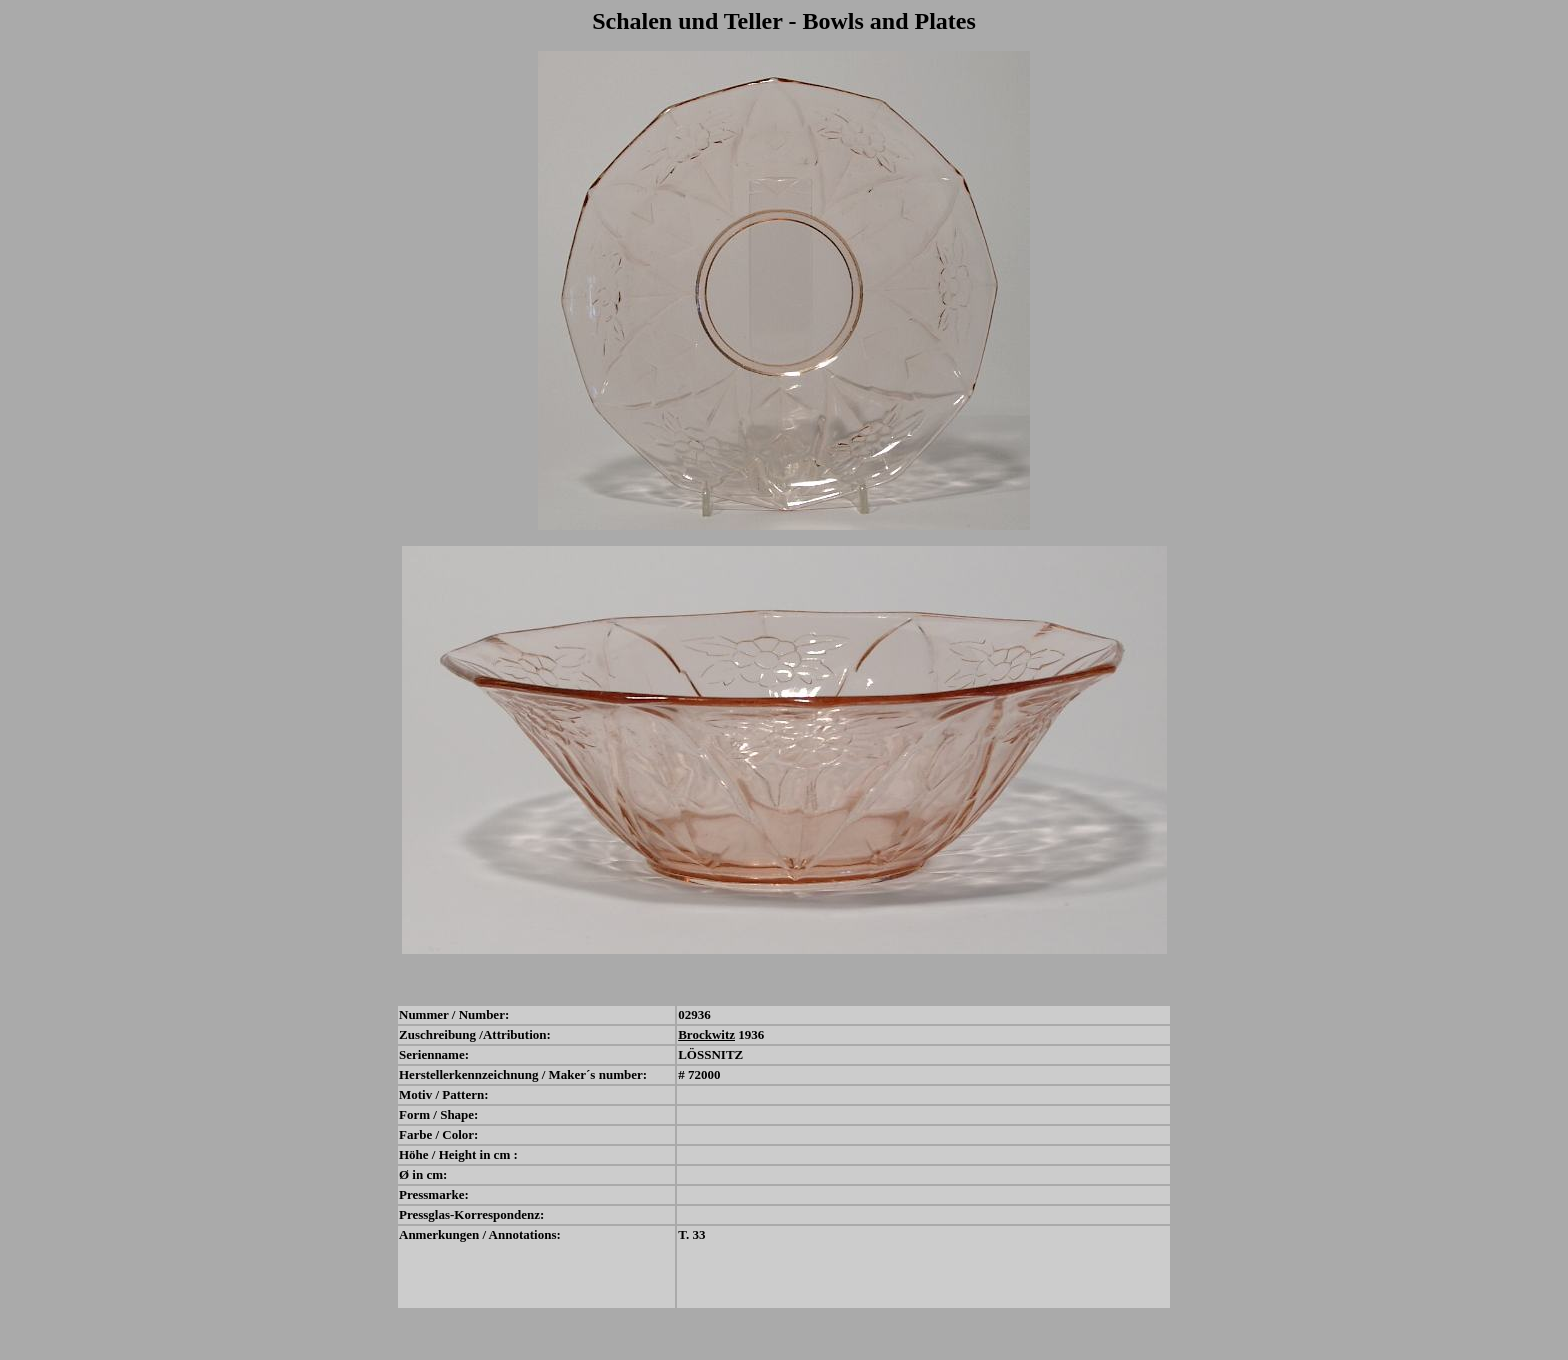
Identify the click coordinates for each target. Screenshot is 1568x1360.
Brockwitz (706, 1034)
